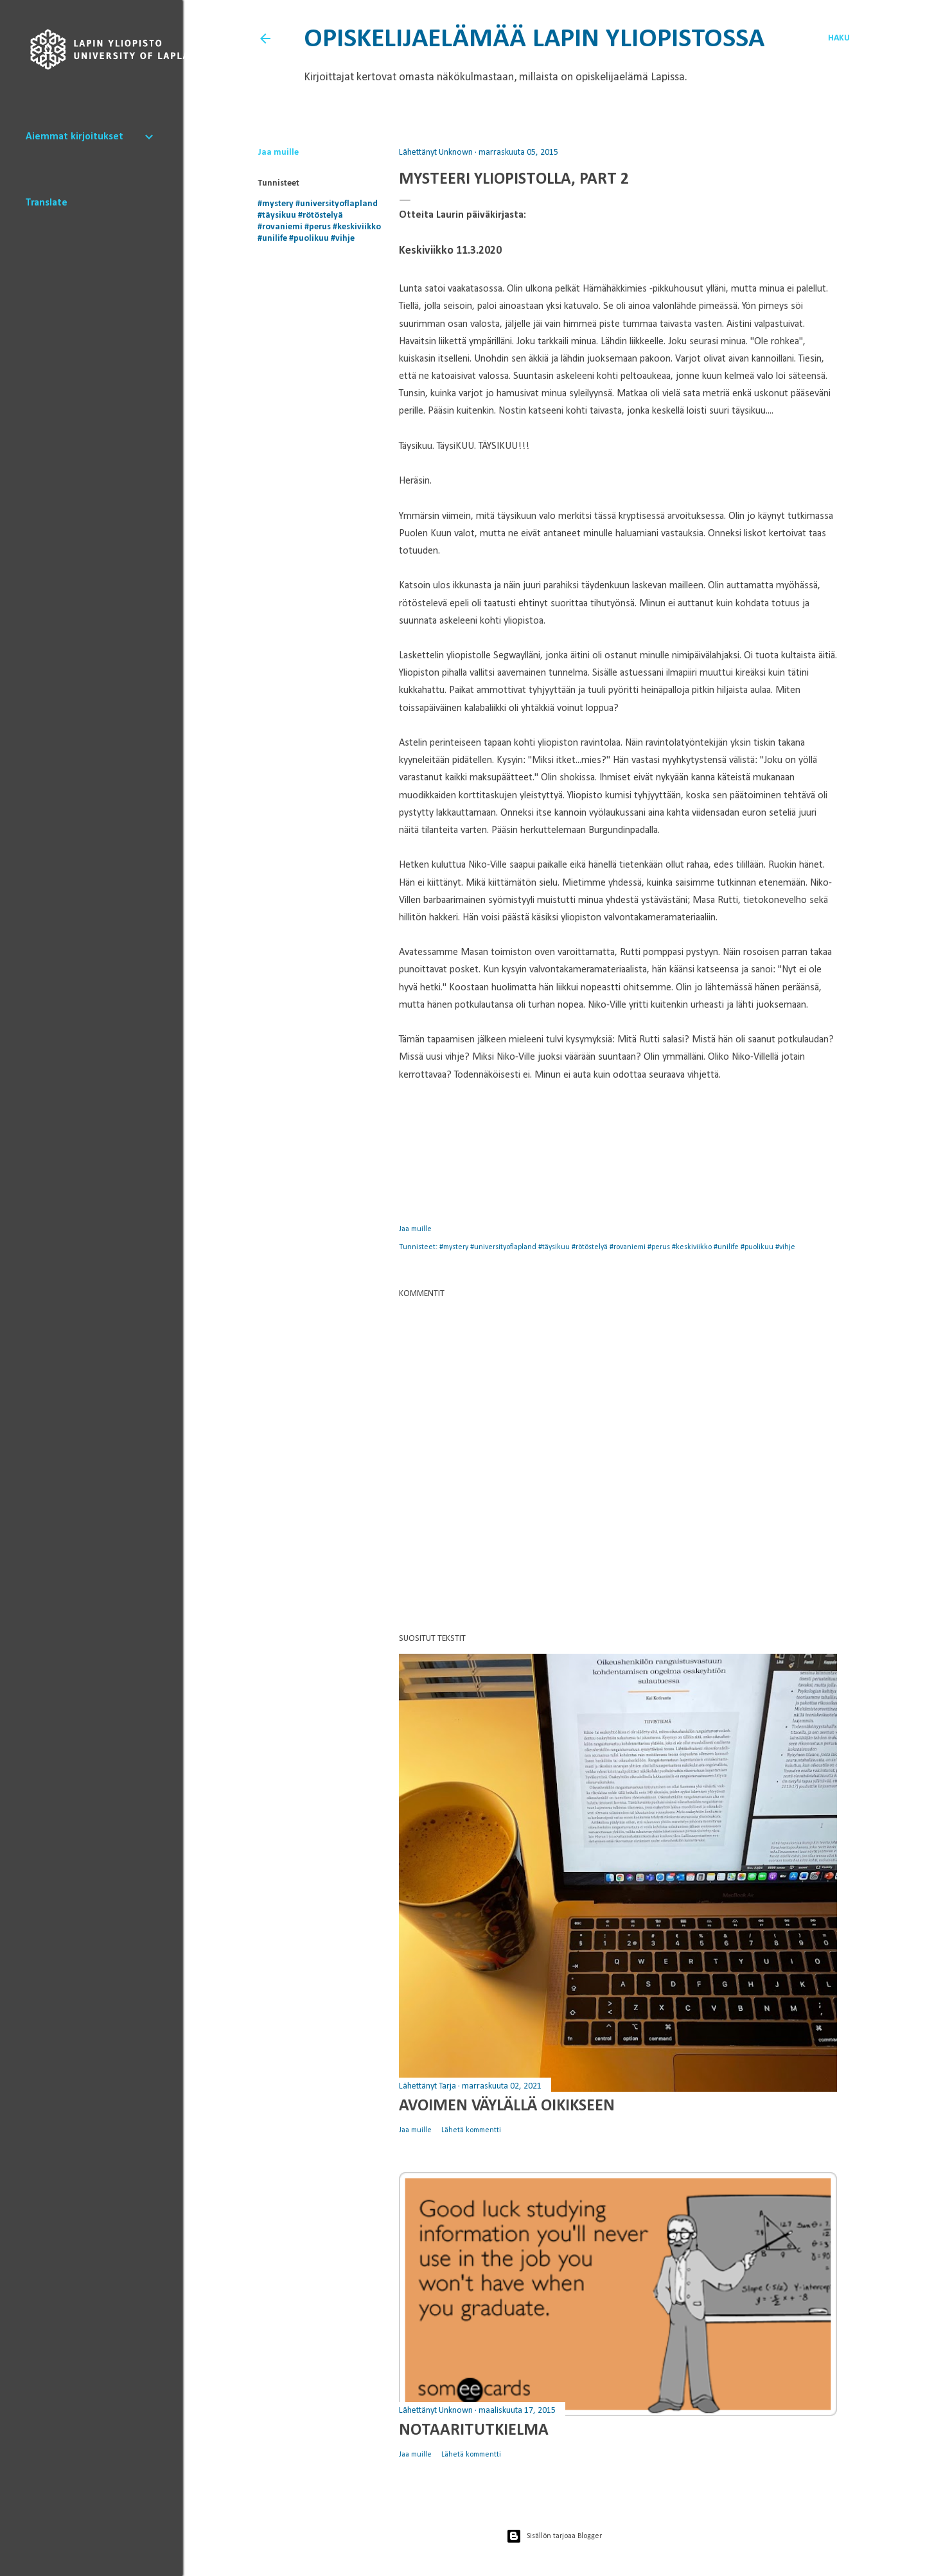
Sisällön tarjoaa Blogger (554, 2536)
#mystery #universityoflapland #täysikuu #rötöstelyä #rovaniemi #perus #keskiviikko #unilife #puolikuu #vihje (617, 1247)
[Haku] (839, 38)
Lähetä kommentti (471, 2130)
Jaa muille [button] (278, 152)
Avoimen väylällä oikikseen (507, 2106)
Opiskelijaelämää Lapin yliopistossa (534, 39)
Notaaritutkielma (474, 2430)
